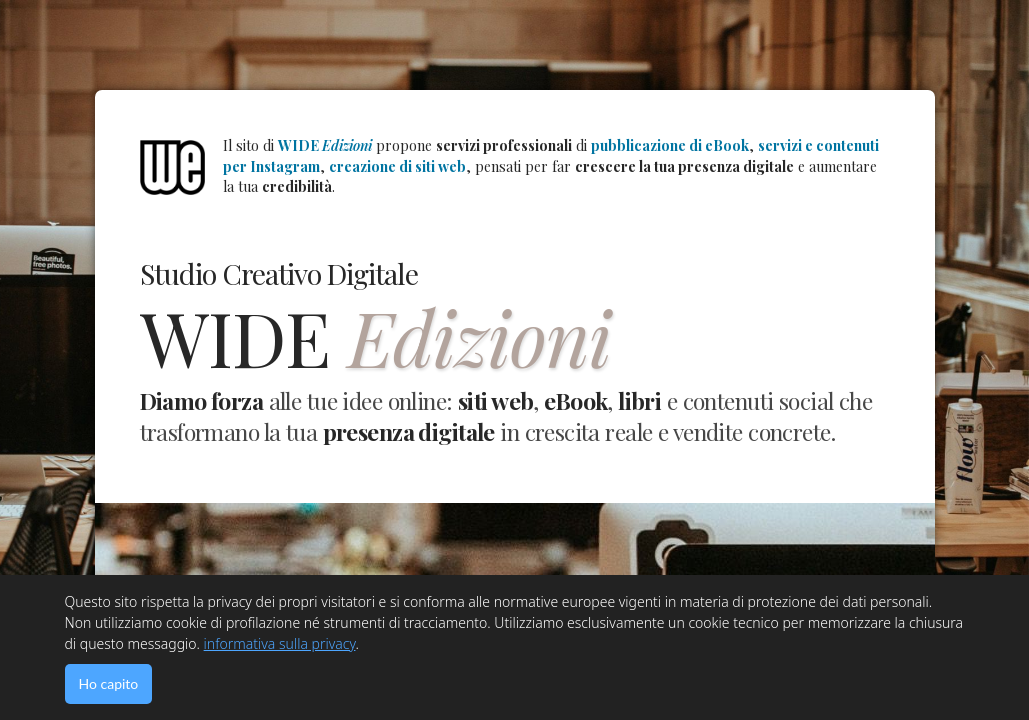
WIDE (325, 145)
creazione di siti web (397, 166)
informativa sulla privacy (280, 643)
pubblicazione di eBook (670, 145)
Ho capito (109, 683)
